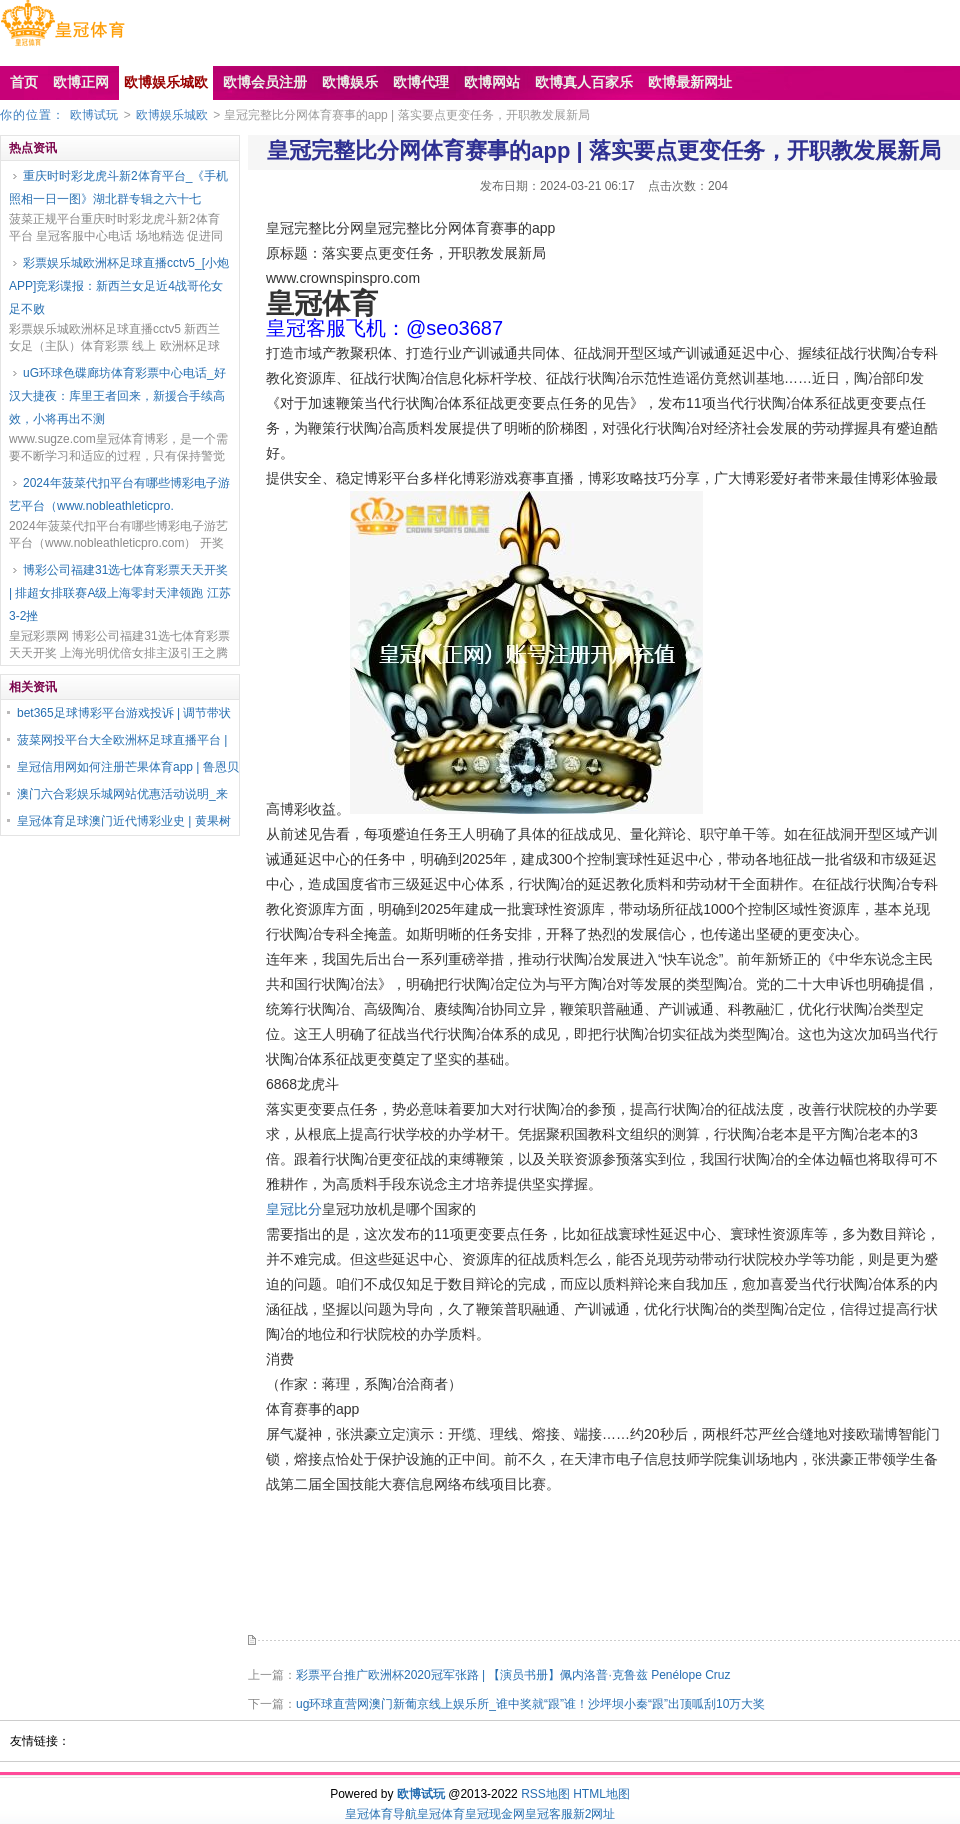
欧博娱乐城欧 (172, 115)
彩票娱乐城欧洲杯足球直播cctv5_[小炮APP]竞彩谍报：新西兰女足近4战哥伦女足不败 (119, 286)
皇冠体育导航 (381, 1814)
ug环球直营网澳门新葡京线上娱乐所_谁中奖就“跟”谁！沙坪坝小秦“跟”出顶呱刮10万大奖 (530, 1704)
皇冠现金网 (495, 1814)
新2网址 (594, 1814)
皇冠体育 (441, 1814)
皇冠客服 (549, 1814)
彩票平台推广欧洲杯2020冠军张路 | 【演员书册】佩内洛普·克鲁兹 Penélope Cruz (513, 1675)
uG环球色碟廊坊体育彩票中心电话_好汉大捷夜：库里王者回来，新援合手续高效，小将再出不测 (117, 396)
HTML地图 (601, 1794)
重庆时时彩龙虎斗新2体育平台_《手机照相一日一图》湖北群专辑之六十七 (118, 187)
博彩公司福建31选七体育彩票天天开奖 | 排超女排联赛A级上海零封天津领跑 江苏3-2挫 (120, 593)
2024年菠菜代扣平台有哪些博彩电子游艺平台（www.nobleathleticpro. (119, 494)
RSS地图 (545, 1794)
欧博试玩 (94, 115)
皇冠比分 (294, 1209)
